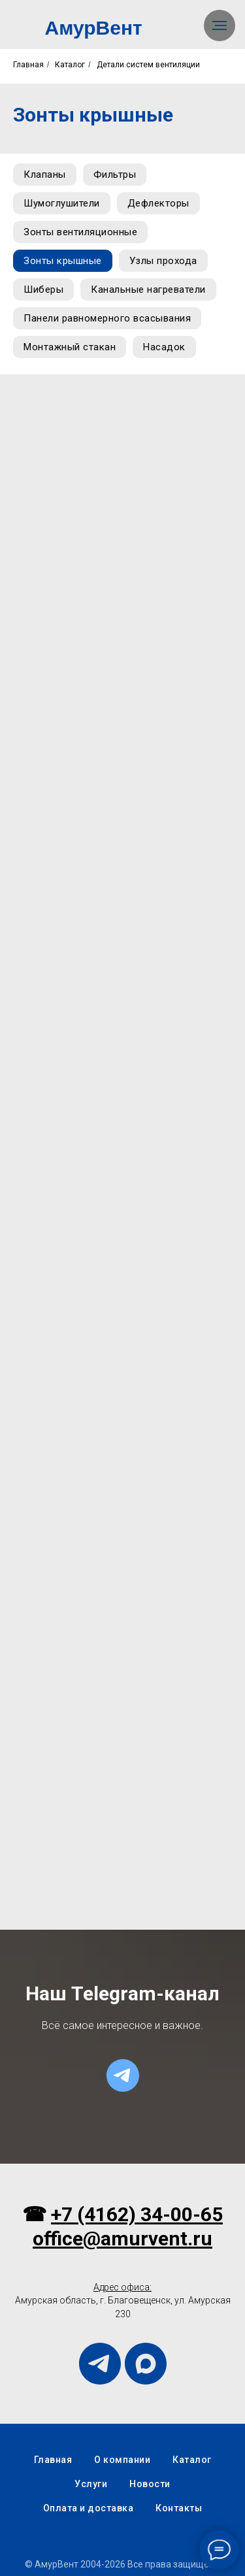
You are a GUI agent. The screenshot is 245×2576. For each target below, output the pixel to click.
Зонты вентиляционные (80, 232)
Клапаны (45, 174)
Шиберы (43, 289)
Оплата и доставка (88, 2508)
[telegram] (122, 2075)
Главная (28, 64)
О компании (122, 2459)
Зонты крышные (63, 261)
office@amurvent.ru (122, 2238)
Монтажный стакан (70, 347)
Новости (150, 2484)
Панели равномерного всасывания (107, 318)
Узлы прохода (163, 261)
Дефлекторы (158, 203)
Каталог (70, 64)
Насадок (164, 347)
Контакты (178, 2508)
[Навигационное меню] (219, 25)
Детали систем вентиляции (148, 64)
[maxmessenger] (146, 2364)
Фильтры (115, 174)
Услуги (90, 2484)
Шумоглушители (62, 203)
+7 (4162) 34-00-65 (137, 2214)
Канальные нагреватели (148, 289)
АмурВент (93, 28)
